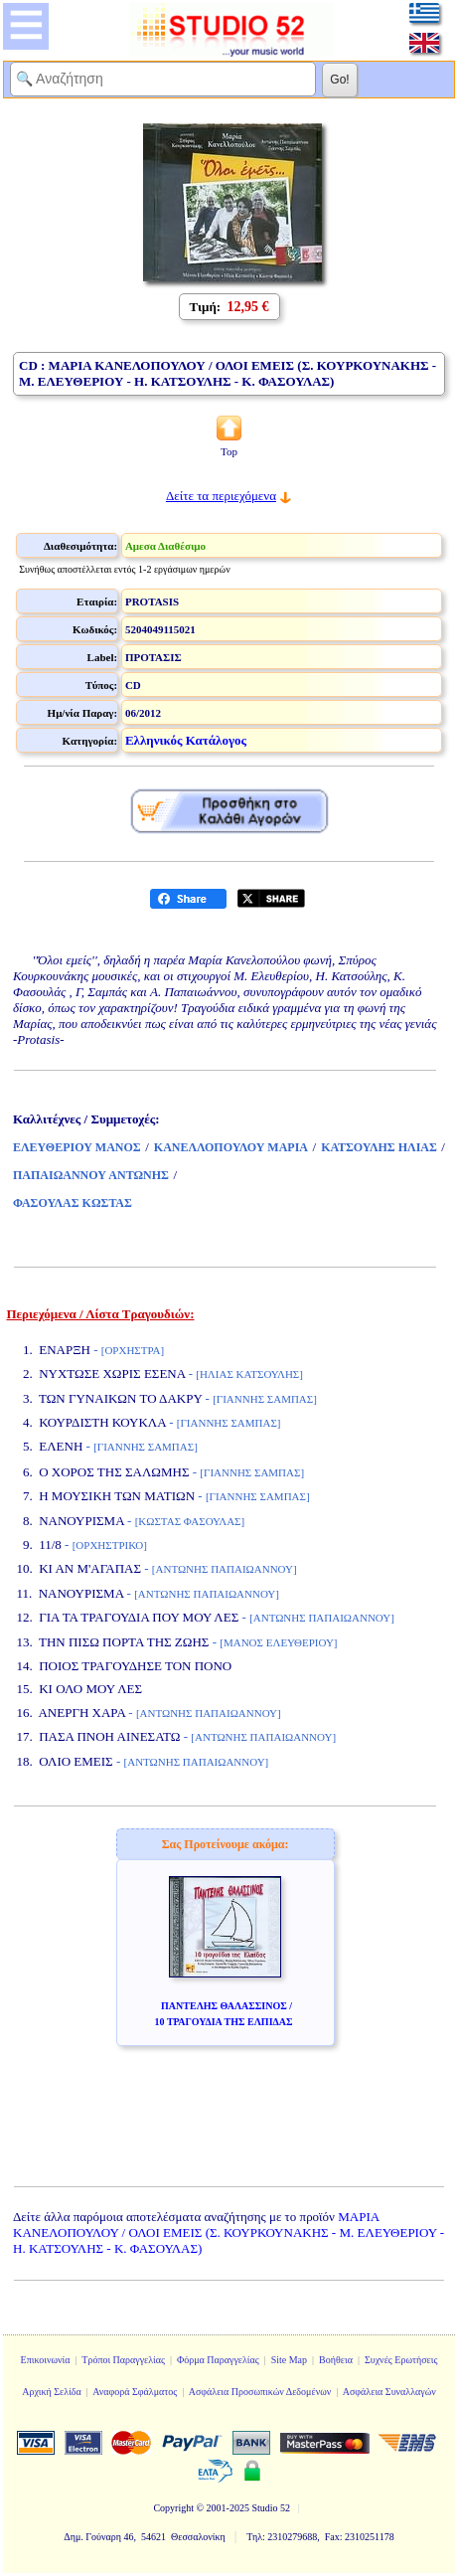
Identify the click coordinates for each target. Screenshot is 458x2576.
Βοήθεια (336, 2359)
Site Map (289, 2359)
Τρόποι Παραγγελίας (123, 2359)
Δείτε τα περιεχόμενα (221, 495)
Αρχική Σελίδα (51, 2391)
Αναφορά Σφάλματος (134, 2391)
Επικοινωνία (46, 2359)
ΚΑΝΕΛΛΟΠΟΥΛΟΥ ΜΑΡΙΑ (231, 1147)
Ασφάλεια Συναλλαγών (389, 2391)
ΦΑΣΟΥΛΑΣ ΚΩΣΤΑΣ (72, 1203)
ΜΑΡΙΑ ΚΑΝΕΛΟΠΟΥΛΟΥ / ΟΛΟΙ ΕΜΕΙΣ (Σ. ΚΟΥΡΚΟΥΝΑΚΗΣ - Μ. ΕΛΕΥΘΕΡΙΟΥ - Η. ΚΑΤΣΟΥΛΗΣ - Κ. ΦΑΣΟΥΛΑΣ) (228, 2232)
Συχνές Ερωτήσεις (401, 2359)
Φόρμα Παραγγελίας (218, 2359)
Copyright (173, 2507)
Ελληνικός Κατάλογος (185, 740)
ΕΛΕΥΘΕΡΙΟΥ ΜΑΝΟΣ (77, 1147)
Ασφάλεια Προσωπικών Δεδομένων (260, 2391)
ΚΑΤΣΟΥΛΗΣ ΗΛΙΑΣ (379, 1147)
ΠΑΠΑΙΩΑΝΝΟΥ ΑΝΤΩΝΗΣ (91, 1175)
